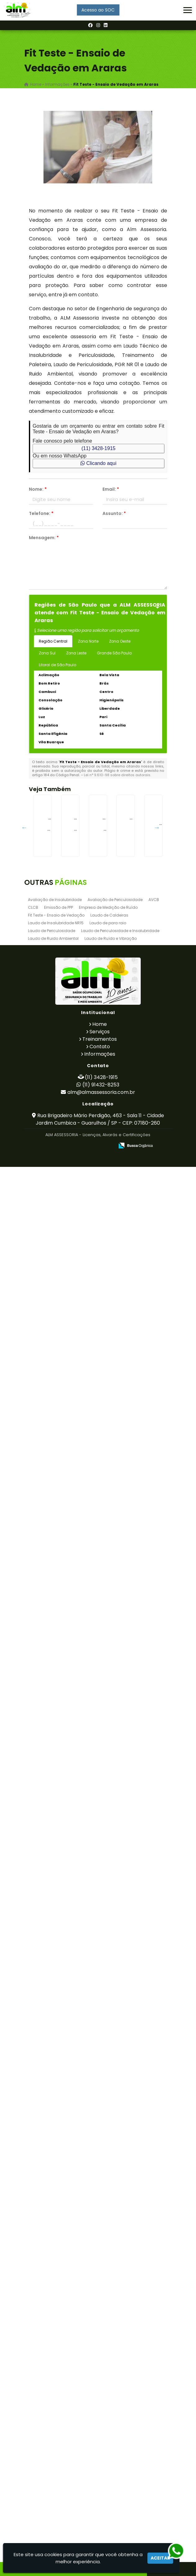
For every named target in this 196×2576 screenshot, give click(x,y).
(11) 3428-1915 (98, 448)
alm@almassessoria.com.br (101, 2501)
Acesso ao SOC (98, 10)
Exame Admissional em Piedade (63, 1192)
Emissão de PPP (58, 2316)
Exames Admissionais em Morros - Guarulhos (63, 2263)
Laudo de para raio (107, 2332)
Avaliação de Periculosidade (115, 2308)
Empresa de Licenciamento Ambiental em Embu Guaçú (63, 950)
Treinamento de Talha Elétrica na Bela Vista (63, 1604)
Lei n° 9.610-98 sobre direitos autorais (117, 774)
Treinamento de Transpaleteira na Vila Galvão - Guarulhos (63, 1689)
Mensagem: (44, 538)
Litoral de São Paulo (57, 664)
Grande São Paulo (114, 653)
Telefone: (41, 513)
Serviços (99, 2440)
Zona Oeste (119, 641)
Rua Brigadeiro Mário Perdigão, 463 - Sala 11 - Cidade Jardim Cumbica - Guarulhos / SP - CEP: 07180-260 (100, 2528)
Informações (99, 2463)
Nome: (38, 489)
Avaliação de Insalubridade (55, 2308)
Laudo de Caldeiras (109, 2324)
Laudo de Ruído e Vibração (110, 2347)
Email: (111, 489)
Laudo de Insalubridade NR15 (56, 2332)
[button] (187, 10)
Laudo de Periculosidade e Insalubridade (120, 2339)
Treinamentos (99, 2448)
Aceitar (160, 2558)
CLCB (33, 2316)
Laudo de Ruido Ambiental (53, 2347)
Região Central (53, 641)
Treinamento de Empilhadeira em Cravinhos (63, 1524)
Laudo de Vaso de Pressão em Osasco (63, 1851)
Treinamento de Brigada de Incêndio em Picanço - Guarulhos (63, 2101)
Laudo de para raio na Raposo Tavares (63, 2181)
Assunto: (114, 513)
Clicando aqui (98, 463)
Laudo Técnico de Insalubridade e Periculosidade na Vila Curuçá (63, 1939)
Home (99, 2433)
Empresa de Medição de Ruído (108, 2316)
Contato (99, 2455)
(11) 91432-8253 (100, 2493)
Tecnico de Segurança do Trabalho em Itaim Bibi (63, 1030)
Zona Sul (47, 653)
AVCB (153, 2308)
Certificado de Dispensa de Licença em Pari (63, 862)
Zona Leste (76, 653)
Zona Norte (88, 641)
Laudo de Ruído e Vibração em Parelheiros (63, 1769)
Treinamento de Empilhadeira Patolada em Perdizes (63, 1359)
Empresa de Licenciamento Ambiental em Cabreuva (63, 2019)
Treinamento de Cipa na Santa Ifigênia (63, 1274)
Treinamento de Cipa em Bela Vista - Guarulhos (63, 1112)
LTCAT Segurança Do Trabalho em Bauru (63, 1439)
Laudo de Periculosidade (51, 2339)
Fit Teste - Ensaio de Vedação (56, 2324)
